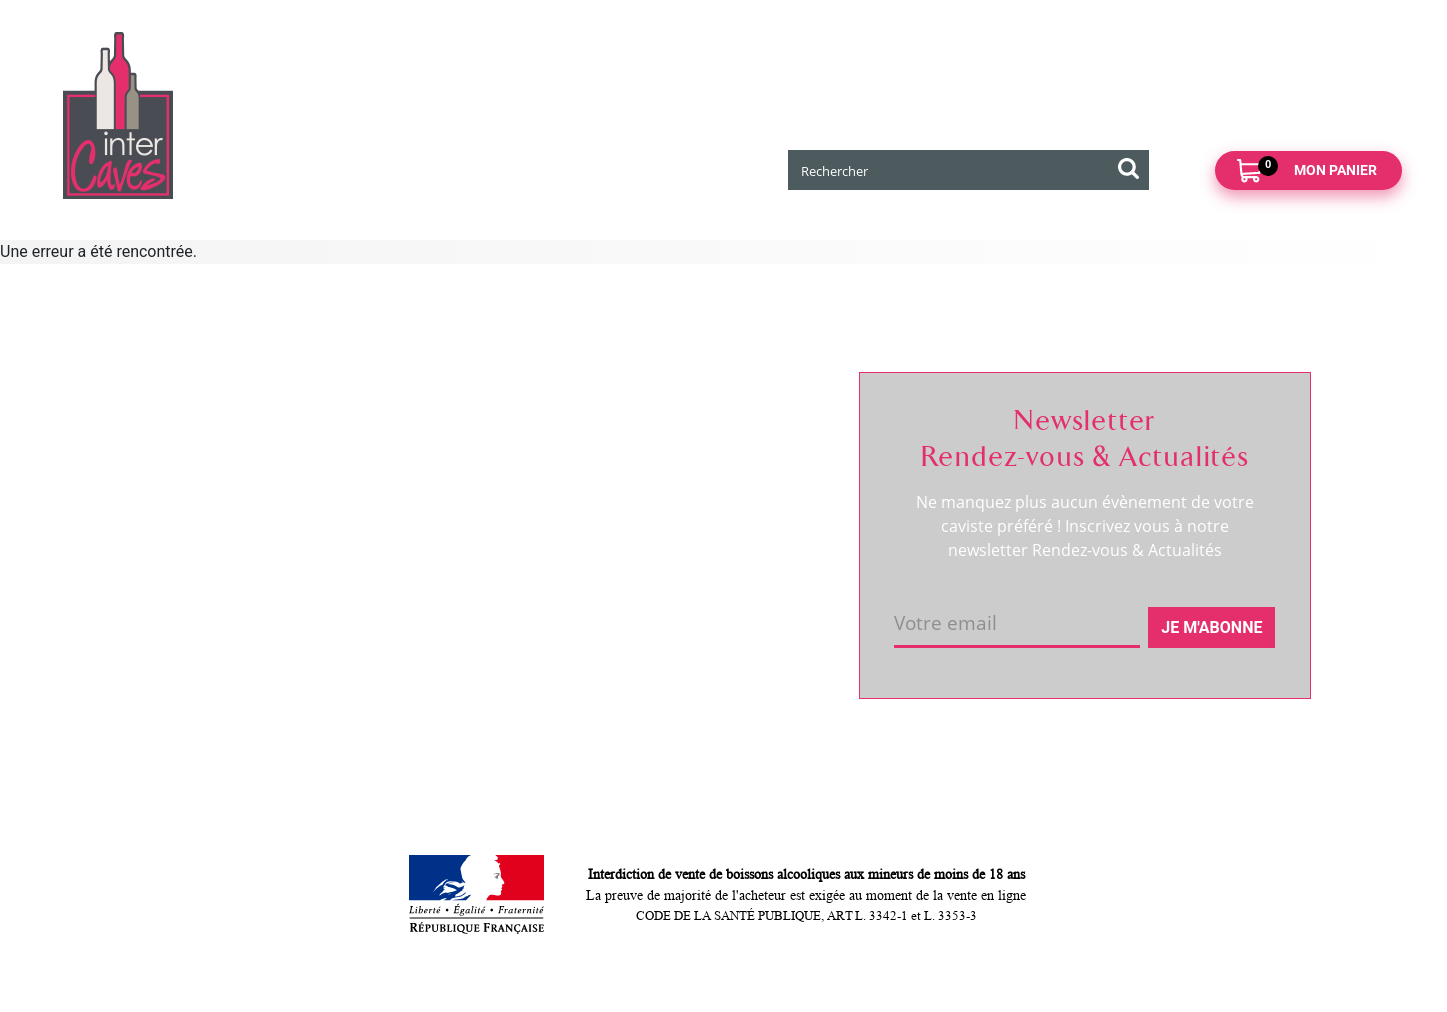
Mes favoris (673, 504)
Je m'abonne (1211, 627)
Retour (415, 504)
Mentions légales (450, 606)
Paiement (424, 538)
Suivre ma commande (708, 436)
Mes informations (694, 470)
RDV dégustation (208, 497)
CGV (406, 572)
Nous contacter (444, 436)
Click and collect (447, 470)
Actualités (184, 531)
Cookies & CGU (444, 698)
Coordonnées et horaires (236, 463)
